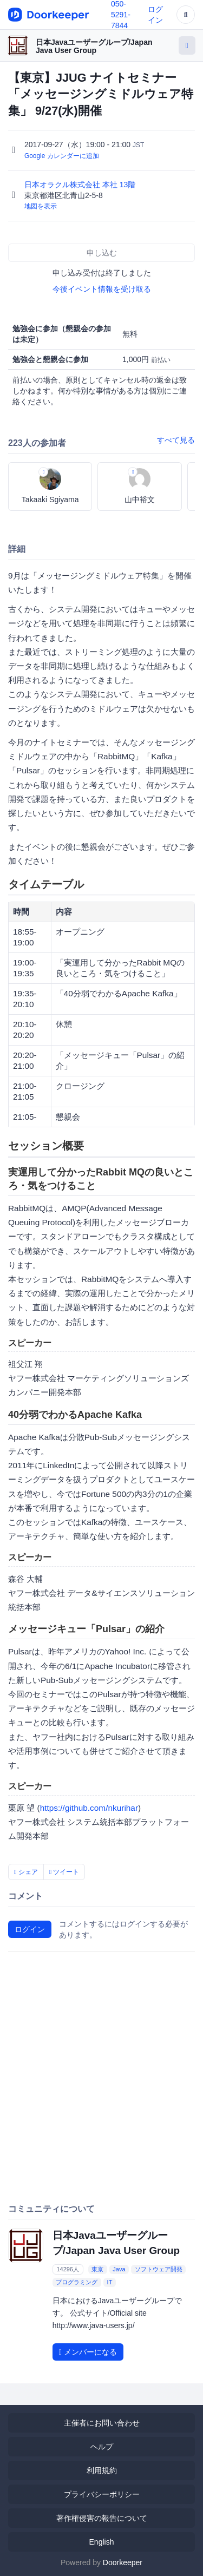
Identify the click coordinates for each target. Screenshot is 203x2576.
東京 (97, 2269)
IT (110, 2282)
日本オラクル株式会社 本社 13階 (80, 184)
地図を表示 (40, 206)
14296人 (67, 2269)
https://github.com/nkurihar (89, 1807)
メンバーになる (88, 2352)
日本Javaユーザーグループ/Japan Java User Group (94, 46)
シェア (26, 1872)
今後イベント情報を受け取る (102, 289)
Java (119, 2269)
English (101, 2542)
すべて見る (176, 440)
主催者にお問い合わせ (102, 2423)
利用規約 (102, 2470)
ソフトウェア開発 (158, 2269)
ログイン (30, 1929)
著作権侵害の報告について (101, 2518)
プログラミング (76, 2282)
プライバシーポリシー (102, 2494)
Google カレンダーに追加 (61, 156)
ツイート (64, 1872)
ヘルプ (101, 2446)
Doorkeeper (122, 2562)
